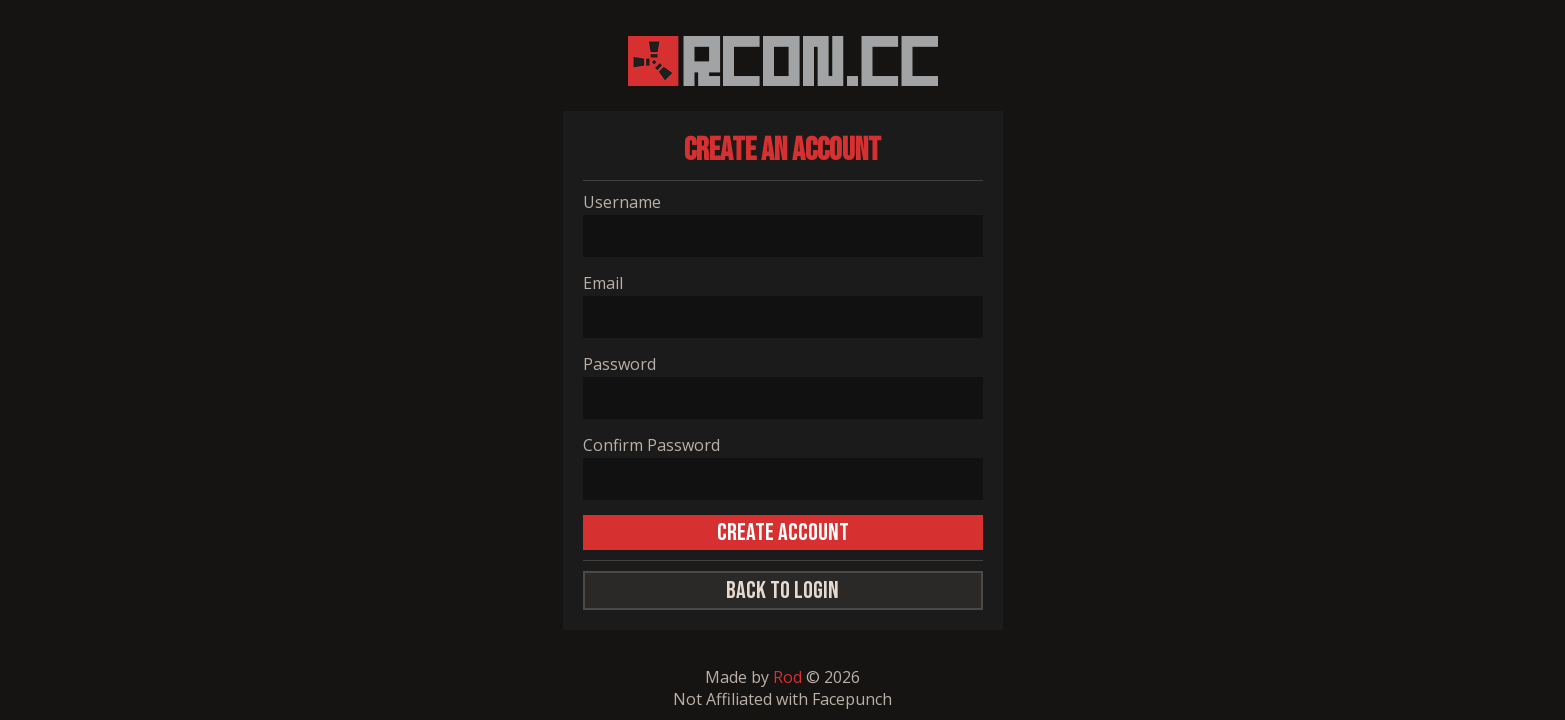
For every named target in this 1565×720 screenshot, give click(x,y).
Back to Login (782, 590)
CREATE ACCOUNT (783, 532)
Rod (787, 677)
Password (619, 364)
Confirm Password (651, 445)
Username (622, 202)
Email (603, 283)
